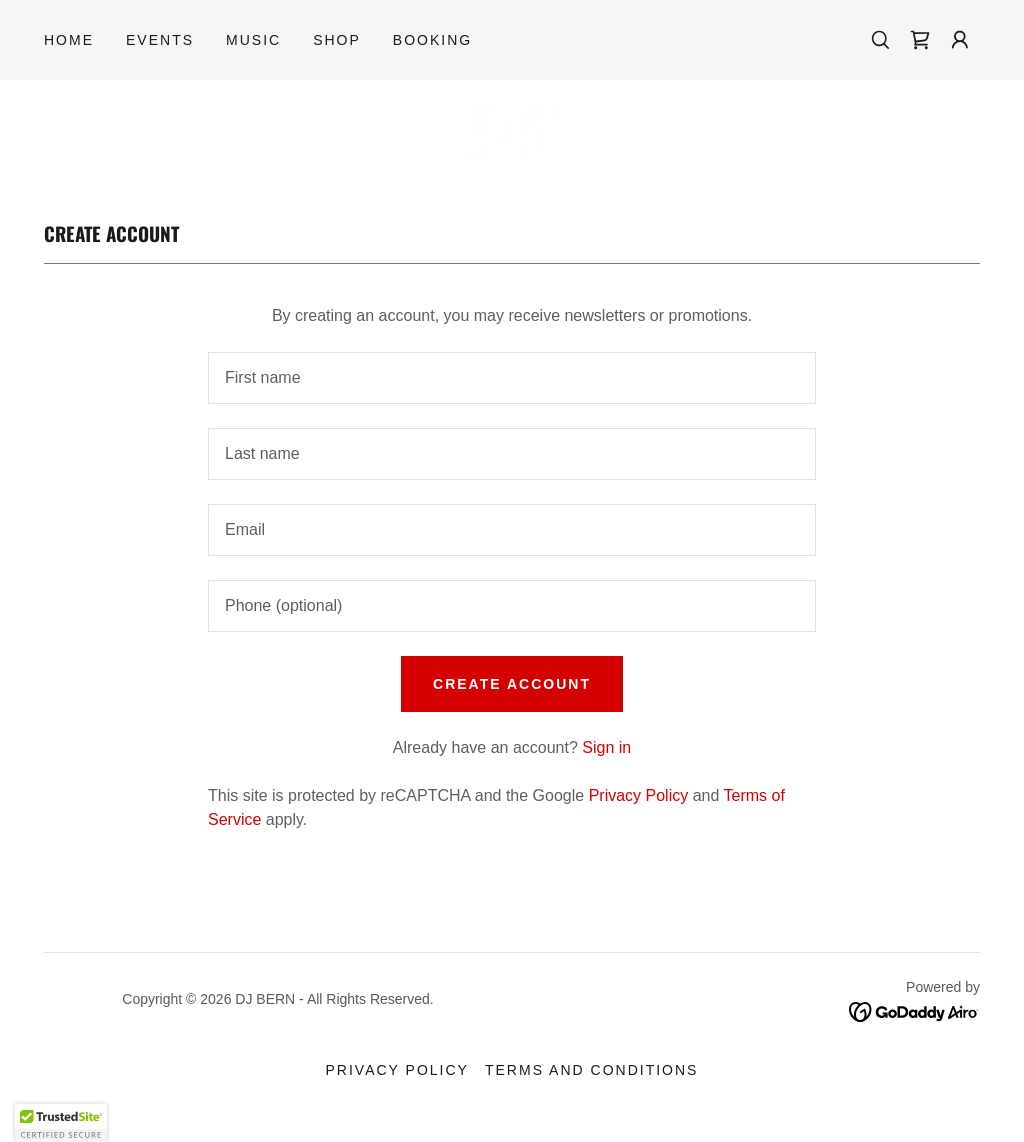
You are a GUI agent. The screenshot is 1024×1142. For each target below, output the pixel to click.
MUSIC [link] (253, 40)
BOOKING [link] (432, 40)
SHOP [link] (337, 40)
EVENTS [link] (160, 40)
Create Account (512, 684)
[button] (960, 40)
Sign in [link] (606, 747)
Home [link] (69, 40)
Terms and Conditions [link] (592, 1070)
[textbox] (512, 378)
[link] (920, 40)
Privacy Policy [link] (639, 795)
